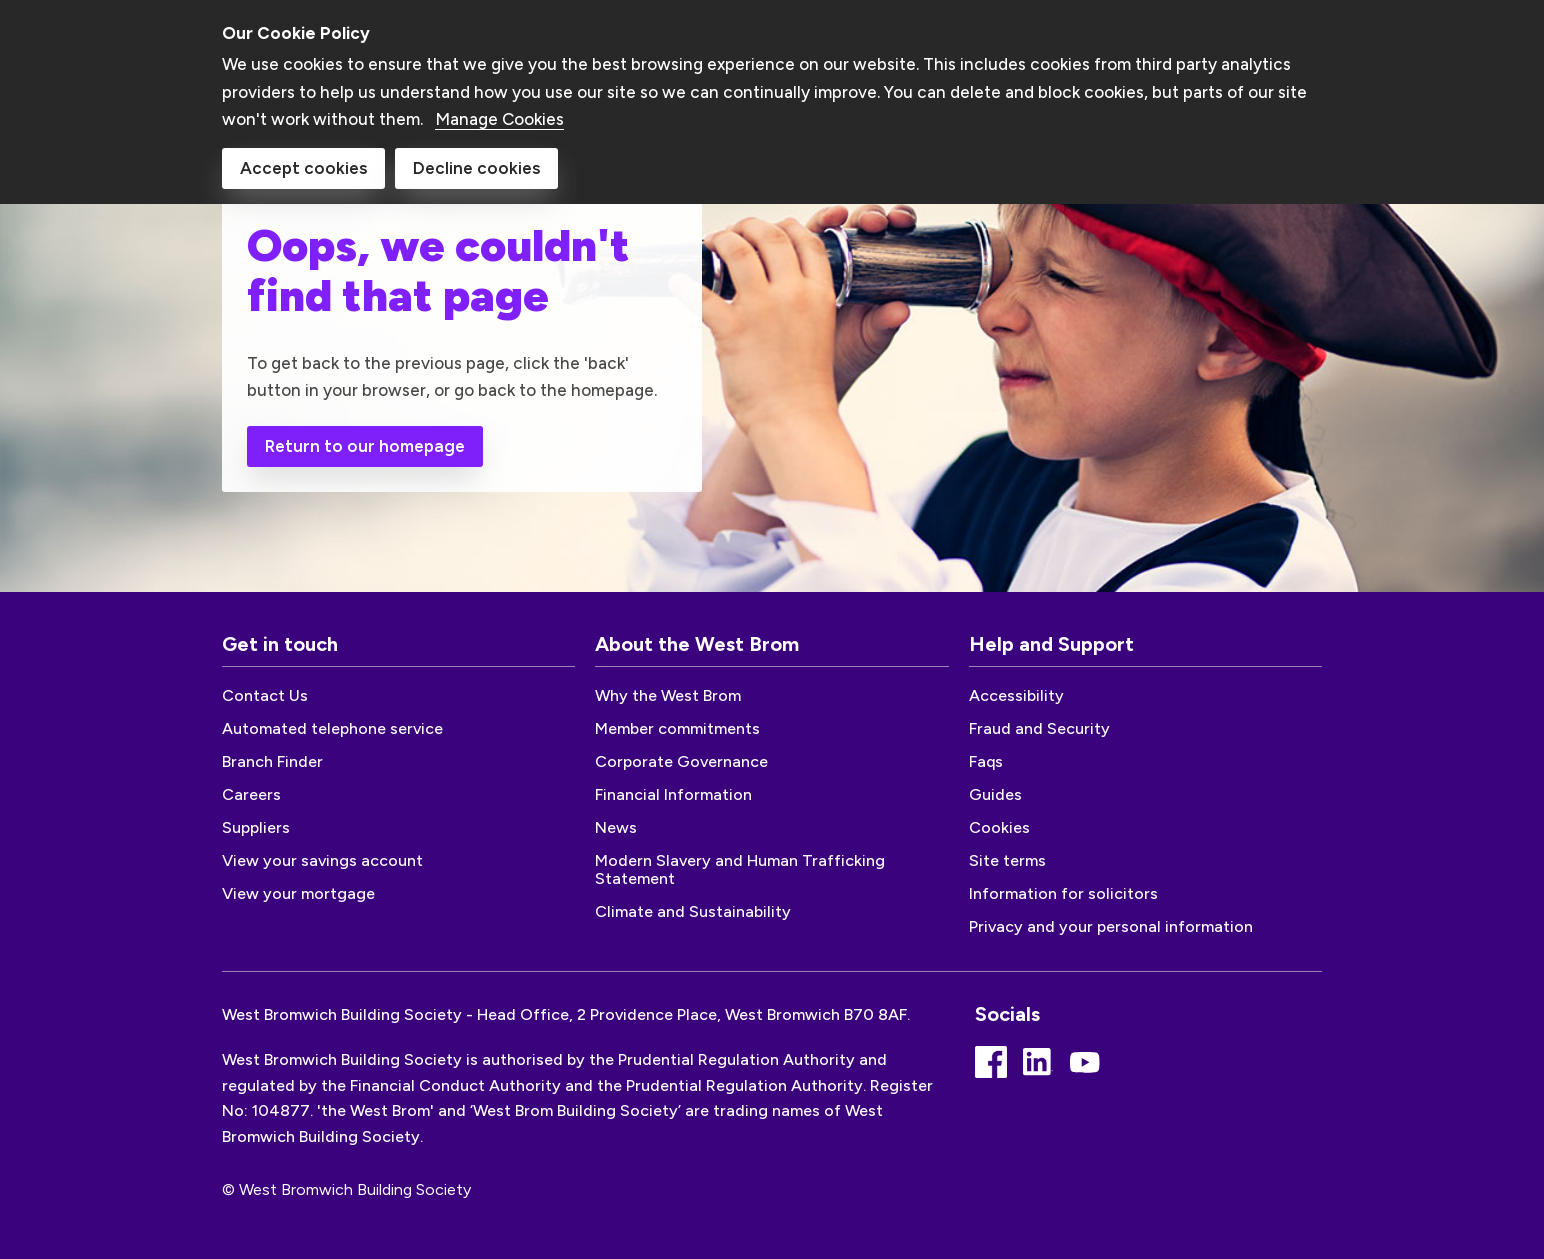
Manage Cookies (499, 112)
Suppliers (256, 827)
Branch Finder (272, 761)
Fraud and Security (1039, 728)
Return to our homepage (365, 446)
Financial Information (673, 794)
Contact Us (265, 695)
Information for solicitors (1063, 893)
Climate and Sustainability (693, 911)
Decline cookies (476, 161)
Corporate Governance (681, 761)
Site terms (1007, 860)
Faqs (986, 761)
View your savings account (322, 860)
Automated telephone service (332, 728)
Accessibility (1016, 695)
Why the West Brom (668, 695)
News (616, 827)
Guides (995, 794)
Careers (251, 794)
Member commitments (677, 728)
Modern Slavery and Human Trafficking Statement (740, 869)
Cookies (999, 827)
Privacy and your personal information (1111, 926)
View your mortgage (298, 893)
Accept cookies (303, 161)
